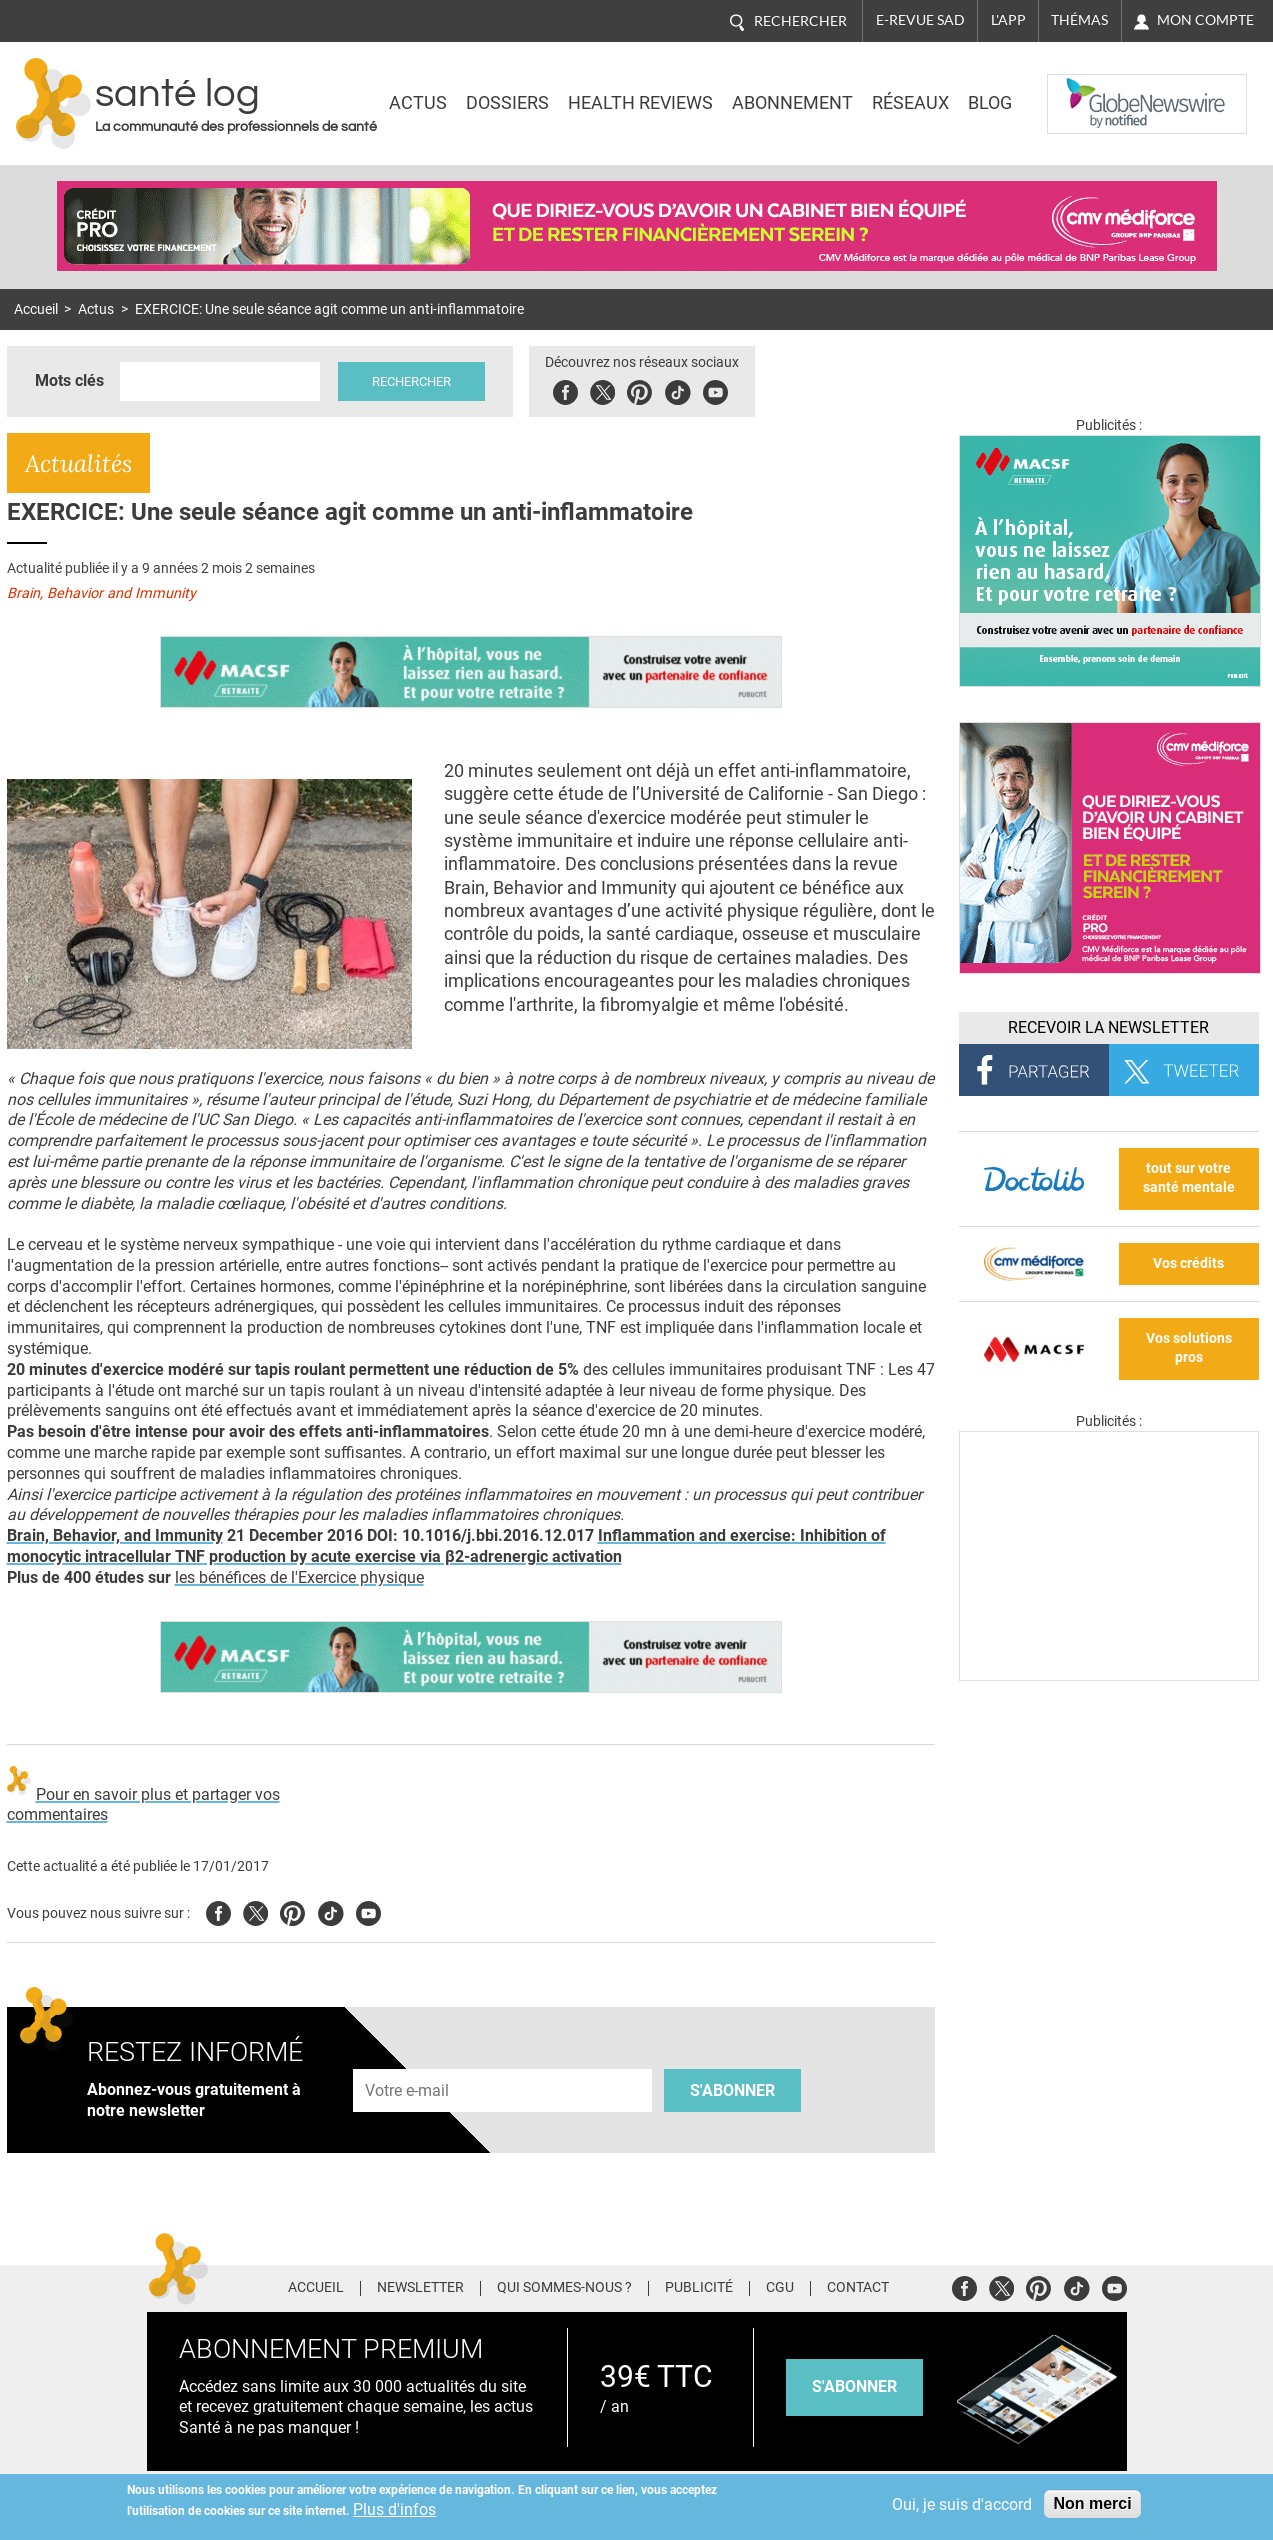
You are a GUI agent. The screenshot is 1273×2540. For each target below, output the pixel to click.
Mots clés (69, 380)
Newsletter (420, 2288)
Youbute (715, 389)
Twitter (602, 389)
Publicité (699, 2288)
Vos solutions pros (1189, 1348)
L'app (1008, 20)
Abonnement (792, 103)
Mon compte (1205, 20)
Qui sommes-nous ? (564, 2288)
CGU (780, 2288)
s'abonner (854, 2386)
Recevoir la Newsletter (1108, 1027)
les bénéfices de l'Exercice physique (299, 1577)
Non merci (1092, 2503)
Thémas (1079, 20)
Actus (418, 103)
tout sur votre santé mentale (1189, 1178)
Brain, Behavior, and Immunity (115, 1535)
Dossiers (507, 103)
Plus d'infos (394, 2509)
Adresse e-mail (408, 2057)
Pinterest (639, 389)
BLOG (990, 103)
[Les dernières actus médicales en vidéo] (1109, 1675)
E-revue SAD (920, 20)
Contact (858, 2288)
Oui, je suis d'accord (962, 2504)
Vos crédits (1188, 1263)
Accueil (36, 309)
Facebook (565, 389)
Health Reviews (640, 103)
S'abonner (732, 2090)
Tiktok (677, 389)
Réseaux (910, 103)
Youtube (368, 1910)
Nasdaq (1087, 89)
